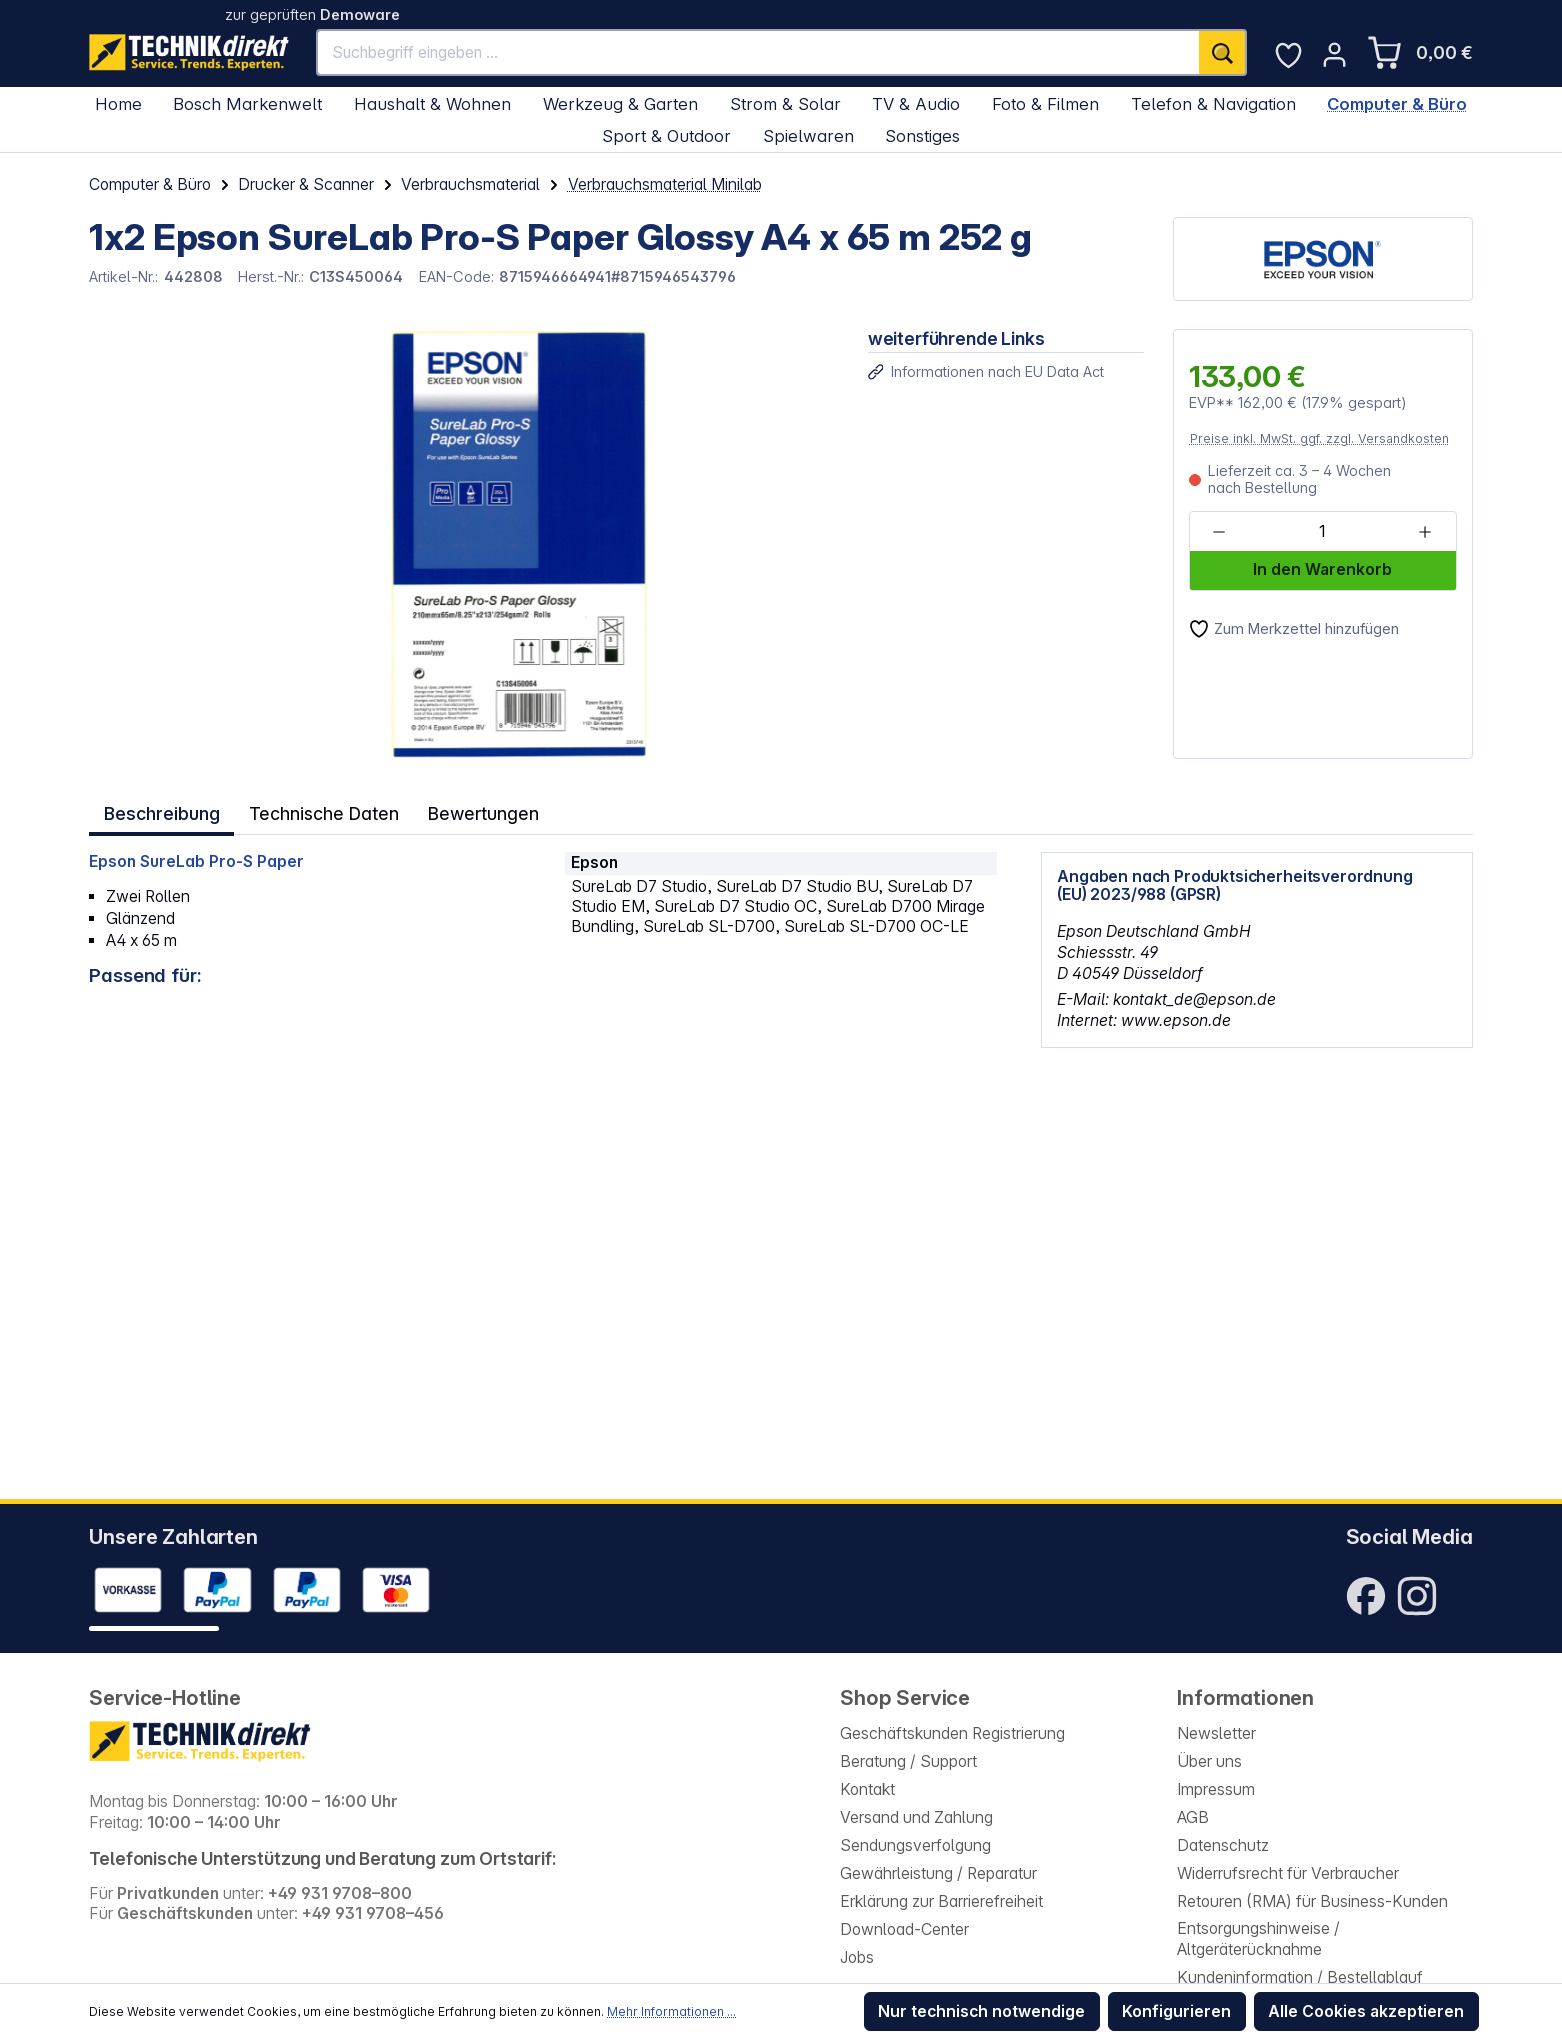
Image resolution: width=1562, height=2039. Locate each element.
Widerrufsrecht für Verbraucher (1288, 1873)
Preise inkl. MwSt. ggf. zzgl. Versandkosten (1319, 438)
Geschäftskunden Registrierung (952, 1733)
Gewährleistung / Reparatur (938, 1873)
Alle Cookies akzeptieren (1366, 2011)
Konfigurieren (1176, 2011)
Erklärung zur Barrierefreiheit (941, 1901)
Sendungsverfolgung (915, 1845)
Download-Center (904, 1929)
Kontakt (867, 1789)
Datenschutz (1223, 1845)
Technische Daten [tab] (323, 811)
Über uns (1209, 1761)
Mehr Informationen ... (671, 2011)
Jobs (857, 1957)
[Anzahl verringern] (1219, 532)
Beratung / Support (908, 1761)
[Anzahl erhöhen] (1425, 532)
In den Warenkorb (1322, 569)
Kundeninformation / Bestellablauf (1300, 1977)
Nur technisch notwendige (981, 2011)
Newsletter (1216, 1733)
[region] (464, 544)
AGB (1193, 1817)
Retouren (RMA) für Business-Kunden (1312, 1901)
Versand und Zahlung (916, 1817)
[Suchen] (1223, 52)
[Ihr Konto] (1334, 54)
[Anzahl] (1322, 532)
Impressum (1216, 1789)
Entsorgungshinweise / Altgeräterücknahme (1258, 1939)
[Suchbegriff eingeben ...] (758, 52)
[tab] (161, 812)
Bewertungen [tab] (482, 811)
